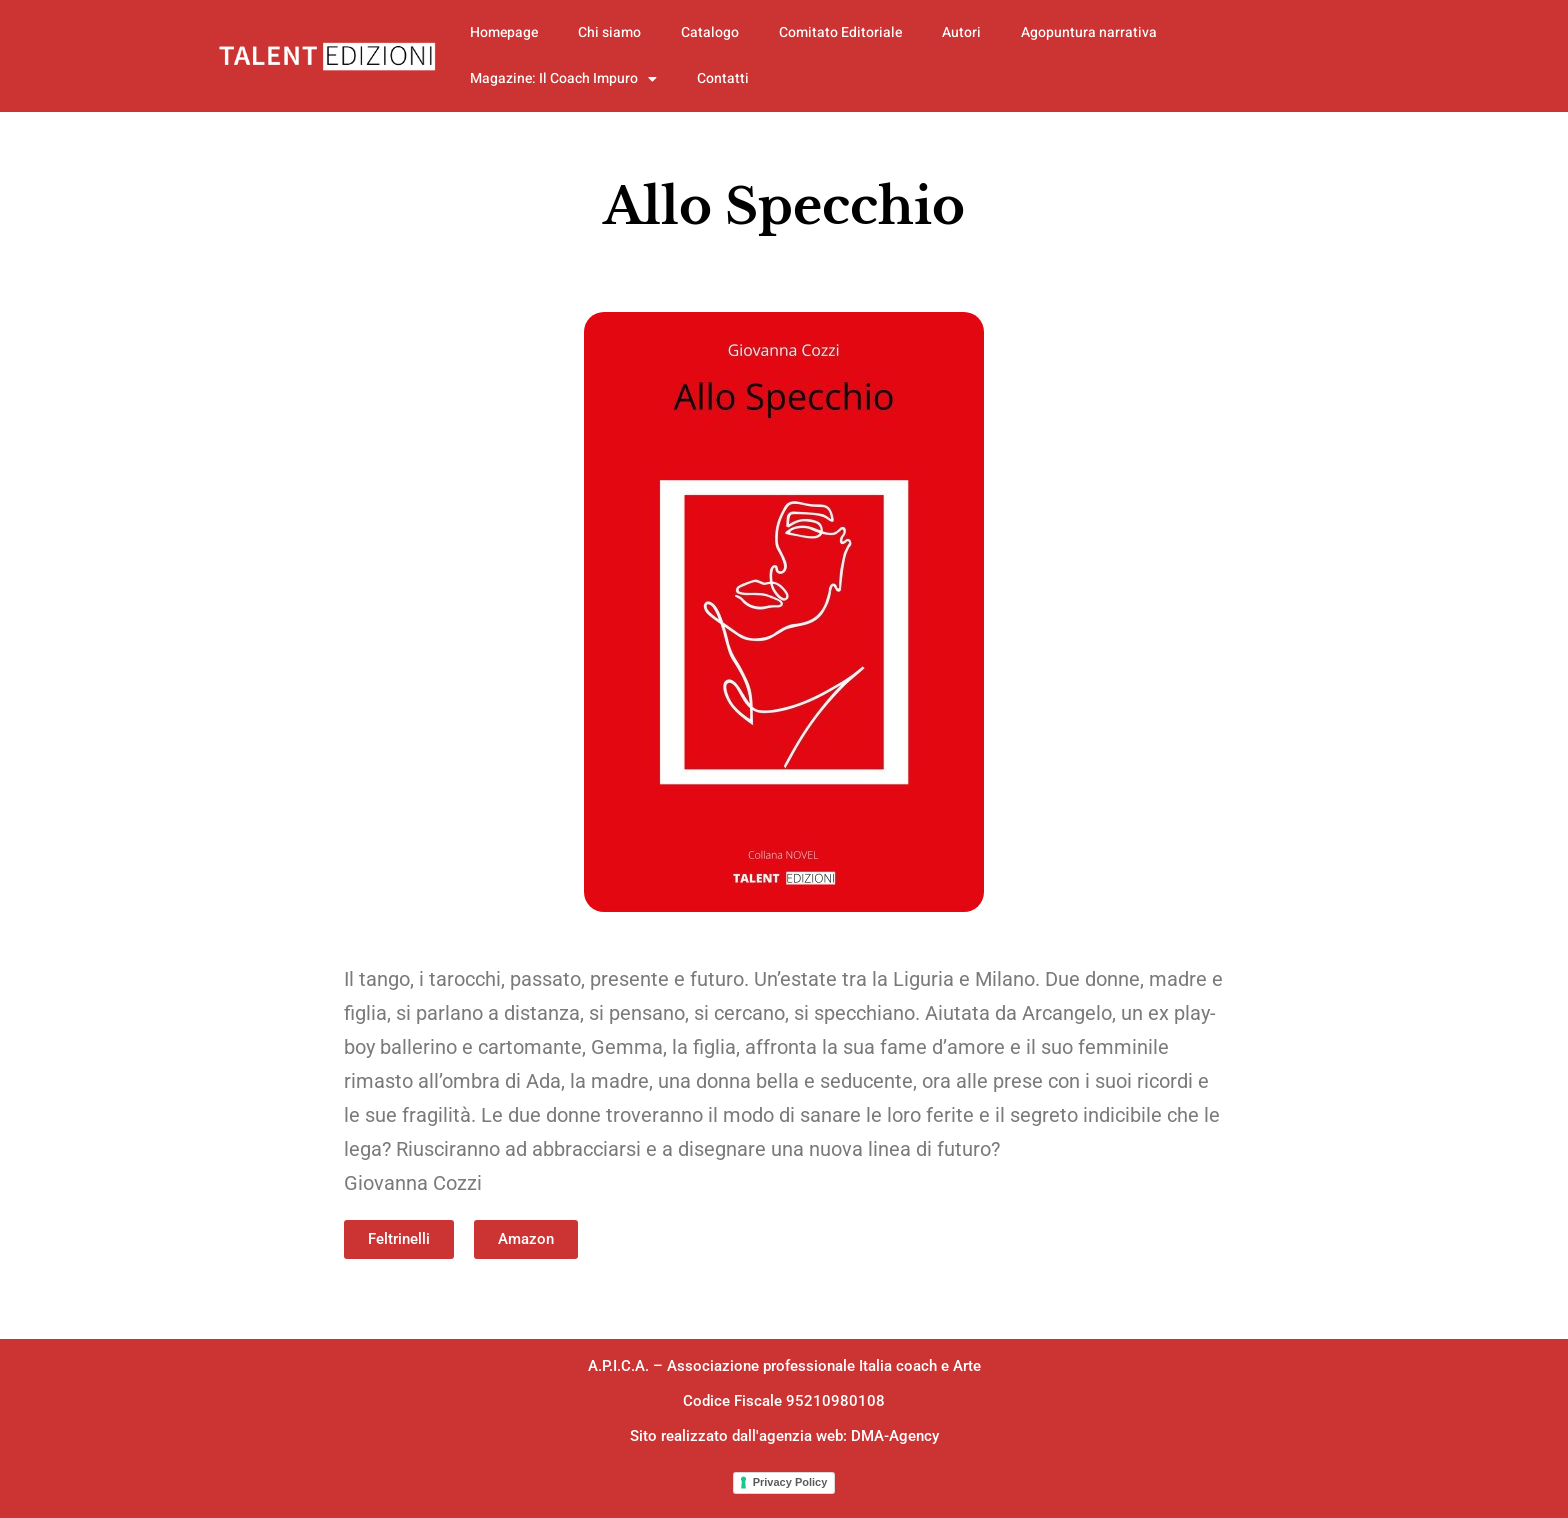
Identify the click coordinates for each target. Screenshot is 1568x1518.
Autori (961, 32)
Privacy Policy (790, 1482)
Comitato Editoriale (840, 32)
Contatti (723, 78)
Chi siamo (609, 32)
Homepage (504, 32)
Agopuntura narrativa (1089, 32)
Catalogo (710, 32)
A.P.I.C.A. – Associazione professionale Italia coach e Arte (784, 1366)
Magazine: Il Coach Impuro (563, 79)
